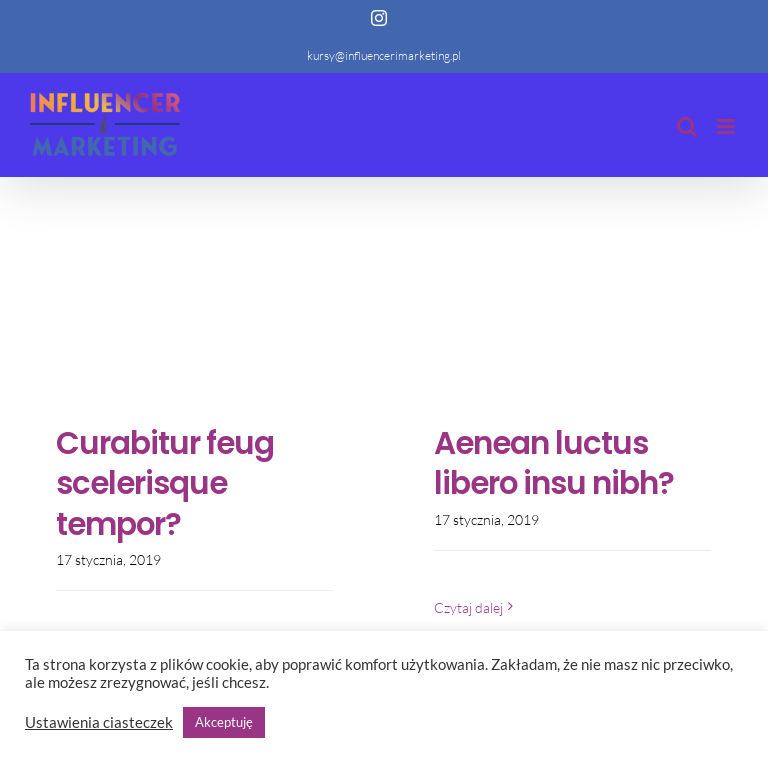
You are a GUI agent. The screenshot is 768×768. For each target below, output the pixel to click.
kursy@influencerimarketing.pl (384, 55)
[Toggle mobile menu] (727, 126)
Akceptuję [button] (224, 722)
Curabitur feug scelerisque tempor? (165, 483)
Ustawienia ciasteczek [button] (99, 722)
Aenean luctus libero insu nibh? (554, 463)
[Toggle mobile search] (687, 126)
